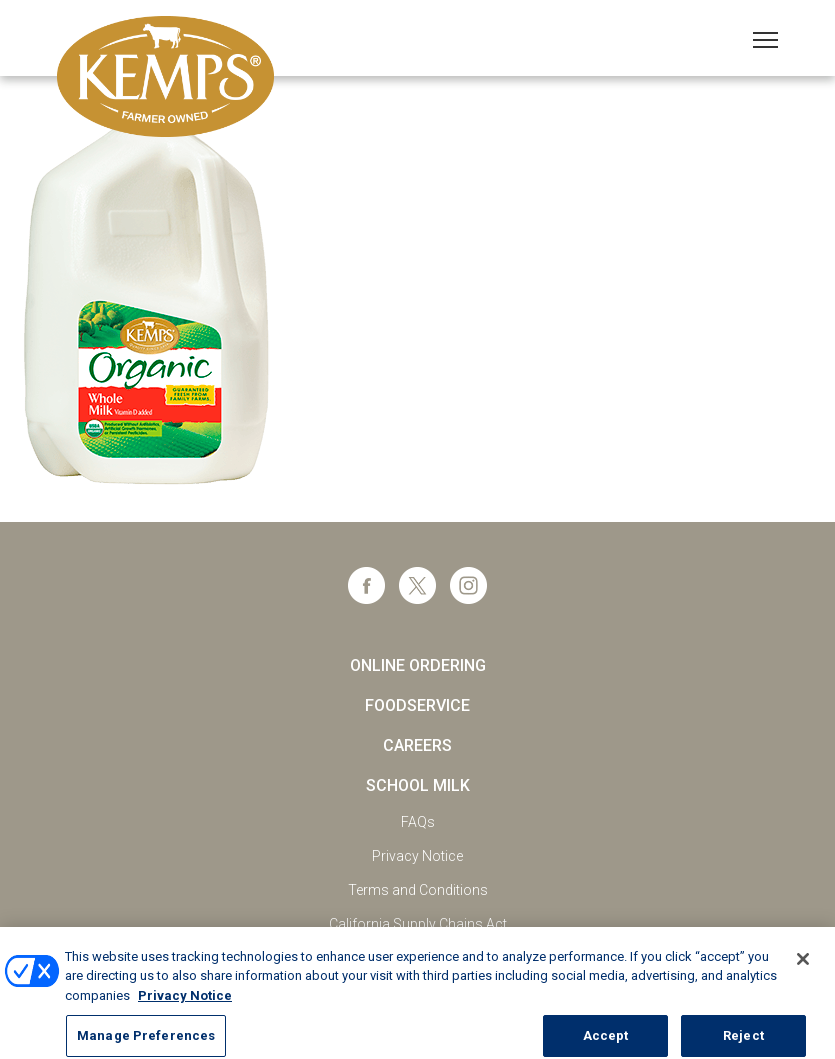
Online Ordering (418, 665)
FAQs (418, 822)
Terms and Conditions (418, 890)
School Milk (418, 785)
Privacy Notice (417, 856)
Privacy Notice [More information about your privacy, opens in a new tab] (185, 1003)
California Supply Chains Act (418, 924)
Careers (417, 745)
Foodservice (417, 705)
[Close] (803, 967)
